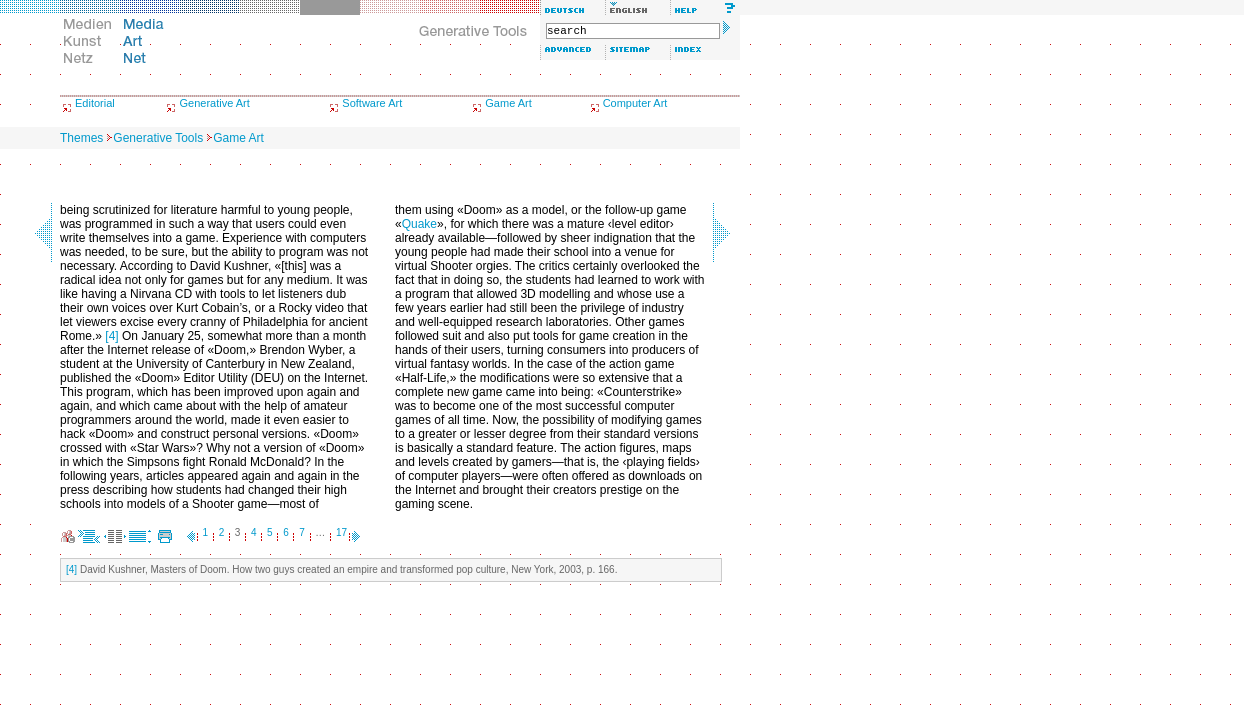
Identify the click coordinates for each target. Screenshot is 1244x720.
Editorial (95, 103)
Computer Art (635, 103)
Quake (419, 224)
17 (341, 532)
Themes (81, 138)
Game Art (508, 103)
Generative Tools (158, 138)
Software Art (372, 103)
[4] (111, 336)
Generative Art (214, 103)
